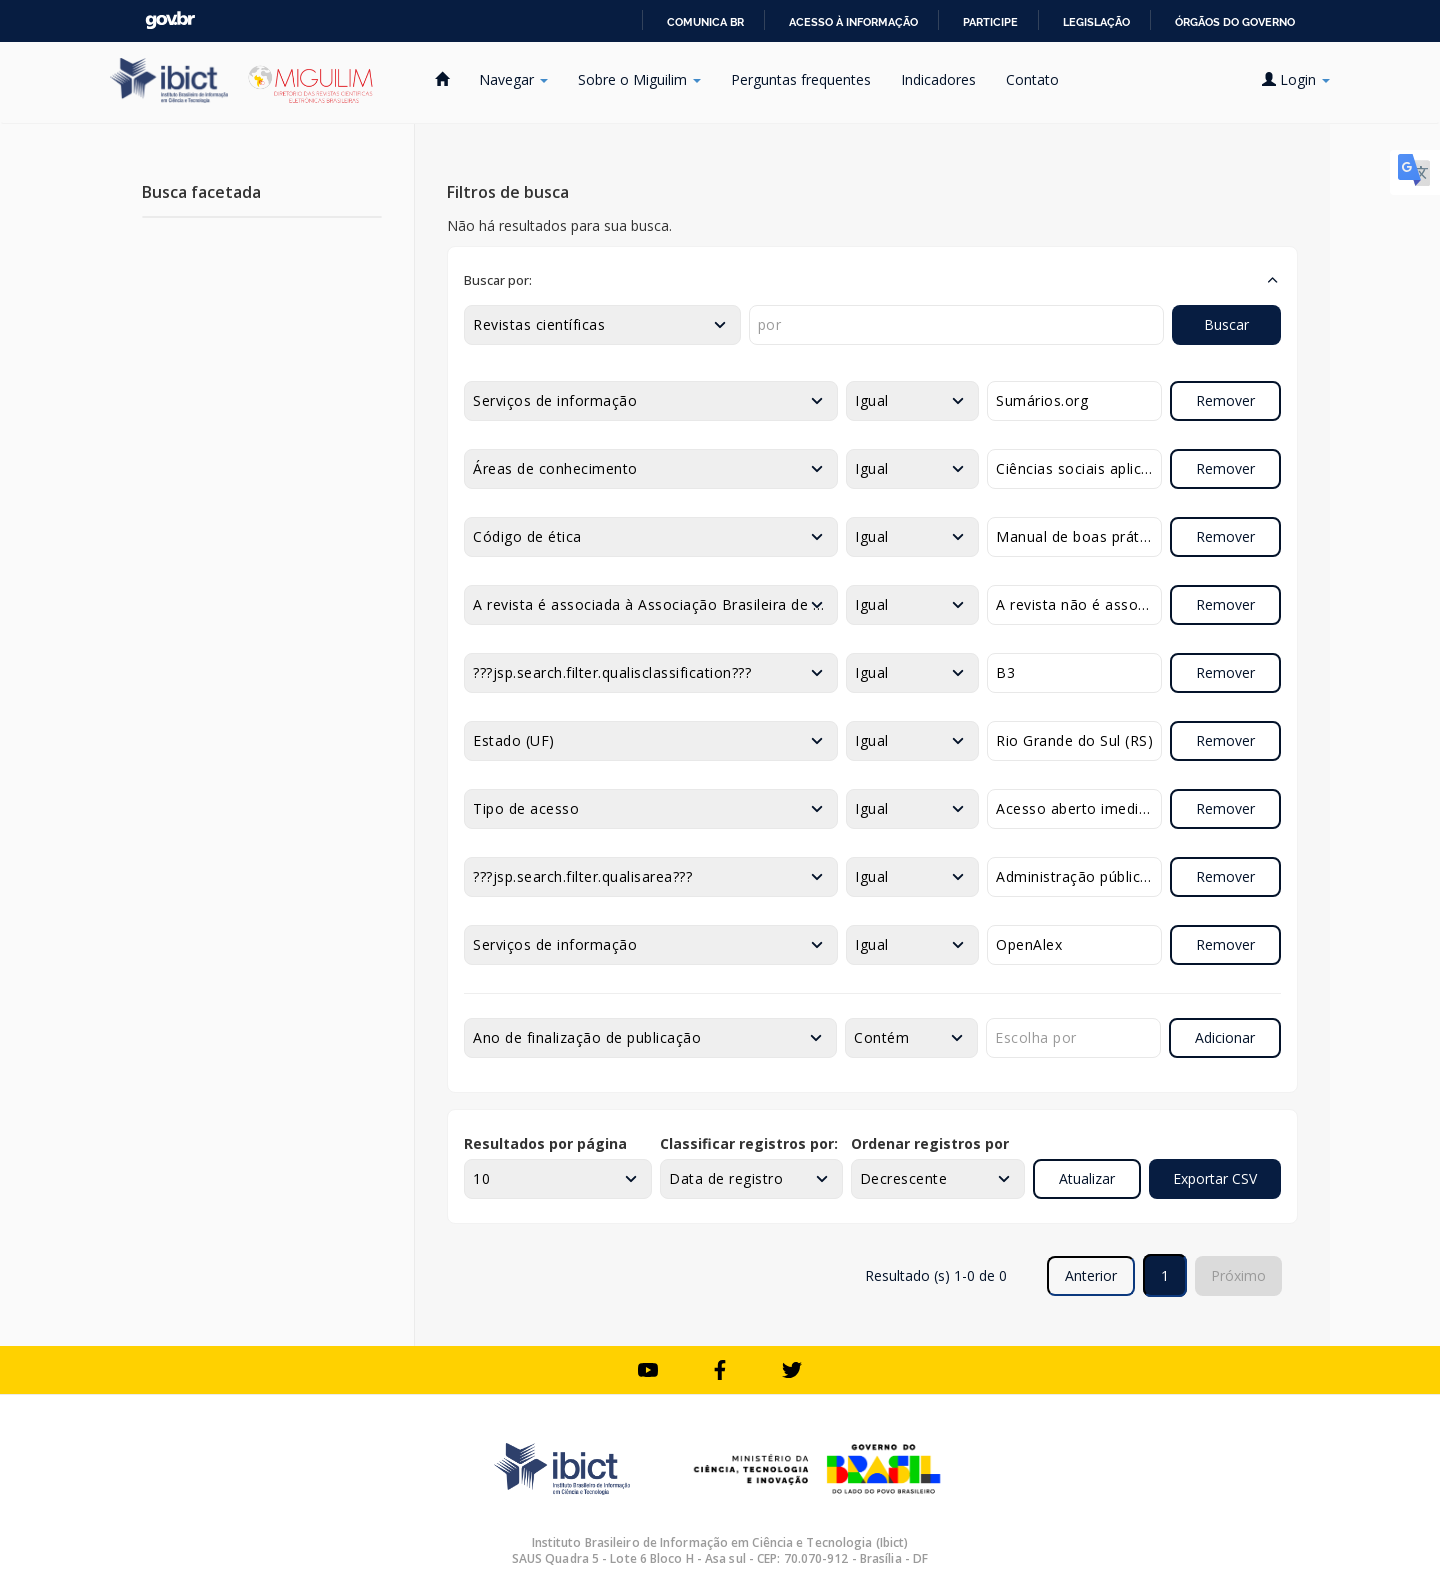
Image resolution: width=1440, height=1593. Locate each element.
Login (1296, 79)
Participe (990, 22)
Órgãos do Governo (1235, 22)
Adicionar (1225, 1037)
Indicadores (938, 79)
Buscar (1226, 324)
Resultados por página (545, 1143)
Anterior (1091, 1275)
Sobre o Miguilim (639, 79)
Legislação (1096, 22)
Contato (1032, 79)
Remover (1225, 400)
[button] (872, 280)
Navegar (513, 79)
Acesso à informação (853, 22)
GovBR (170, 20)
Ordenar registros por (930, 1143)
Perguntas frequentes (801, 79)
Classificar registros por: (749, 1143)
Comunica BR (705, 22)
